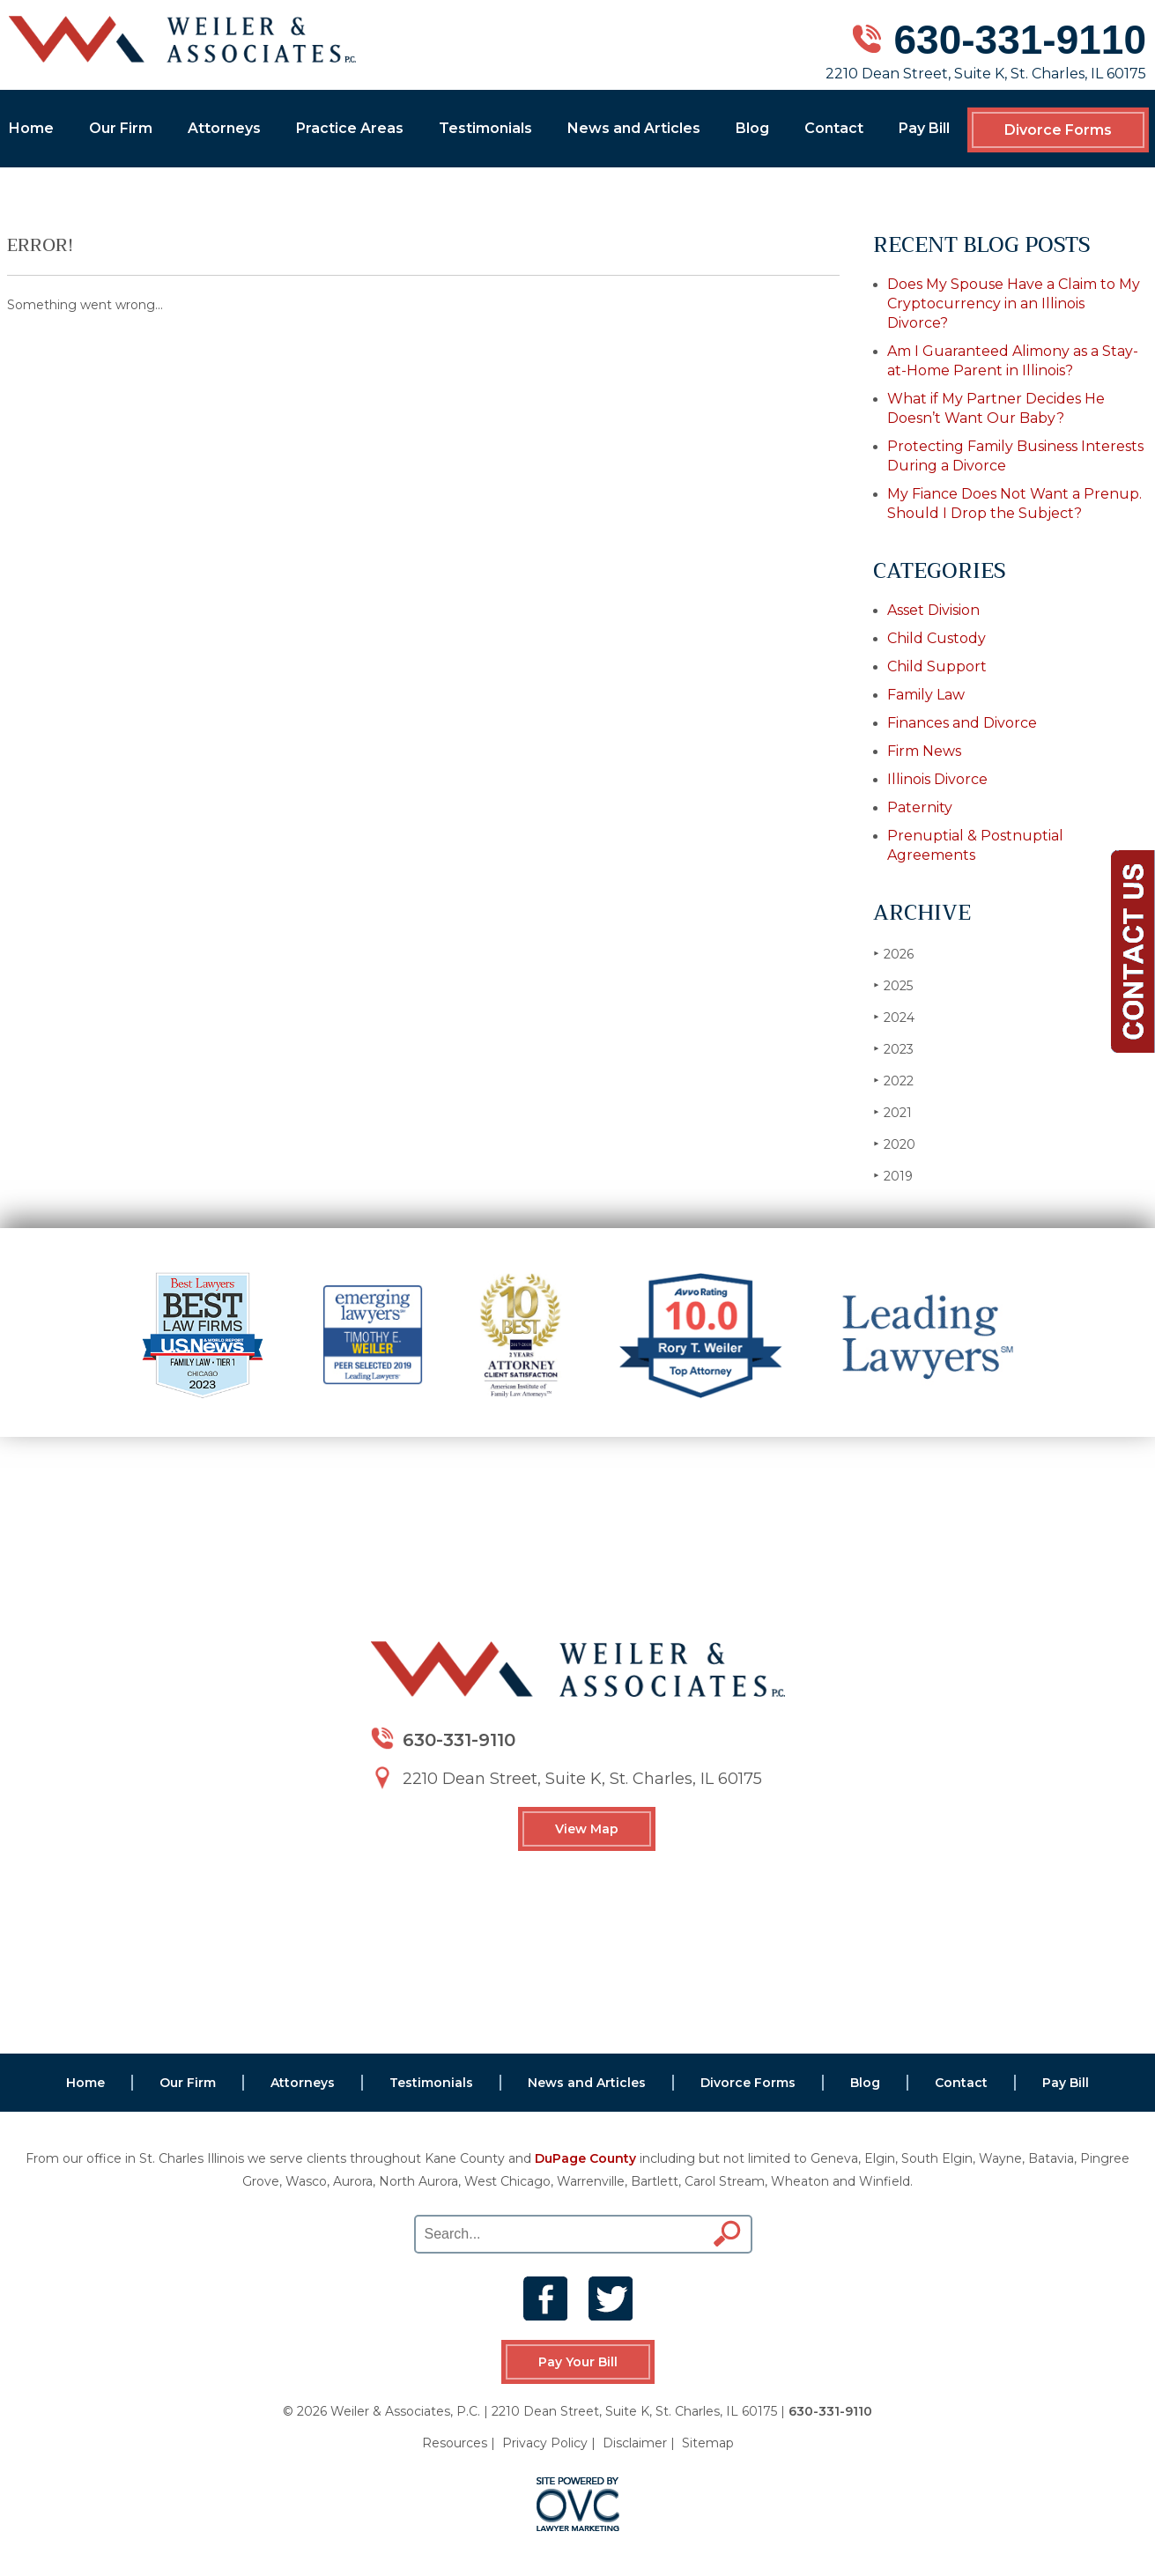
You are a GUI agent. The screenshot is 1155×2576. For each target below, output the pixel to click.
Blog (752, 128)
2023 (893, 1049)
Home (31, 128)
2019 (893, 1176)
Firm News (924, 751)
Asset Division (933, 610)
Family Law (926, 694)
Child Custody (936, 638)
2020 (894, 1144)
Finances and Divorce (962, 722)
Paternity (919, 807)
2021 (892, 1112)
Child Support (937, 666)
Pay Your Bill (578, 2362)
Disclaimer (635, 2443)
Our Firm (120, 128)
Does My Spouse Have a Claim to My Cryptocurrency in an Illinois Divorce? (1013, 303)
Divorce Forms (1058, 130)
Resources (454, 2443)
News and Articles (633, 128)
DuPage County (585, 2158)
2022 (893, 1081)
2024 (893, 1017)
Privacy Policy (545, 2443)
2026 (893, 954)
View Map (586, 1829)
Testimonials (485, 128)
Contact (833, 128)
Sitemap (708, 2443)
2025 (893, 985)
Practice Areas (350, 128)
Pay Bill (924, 128)
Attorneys (224, 128)
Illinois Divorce (937, 779)
